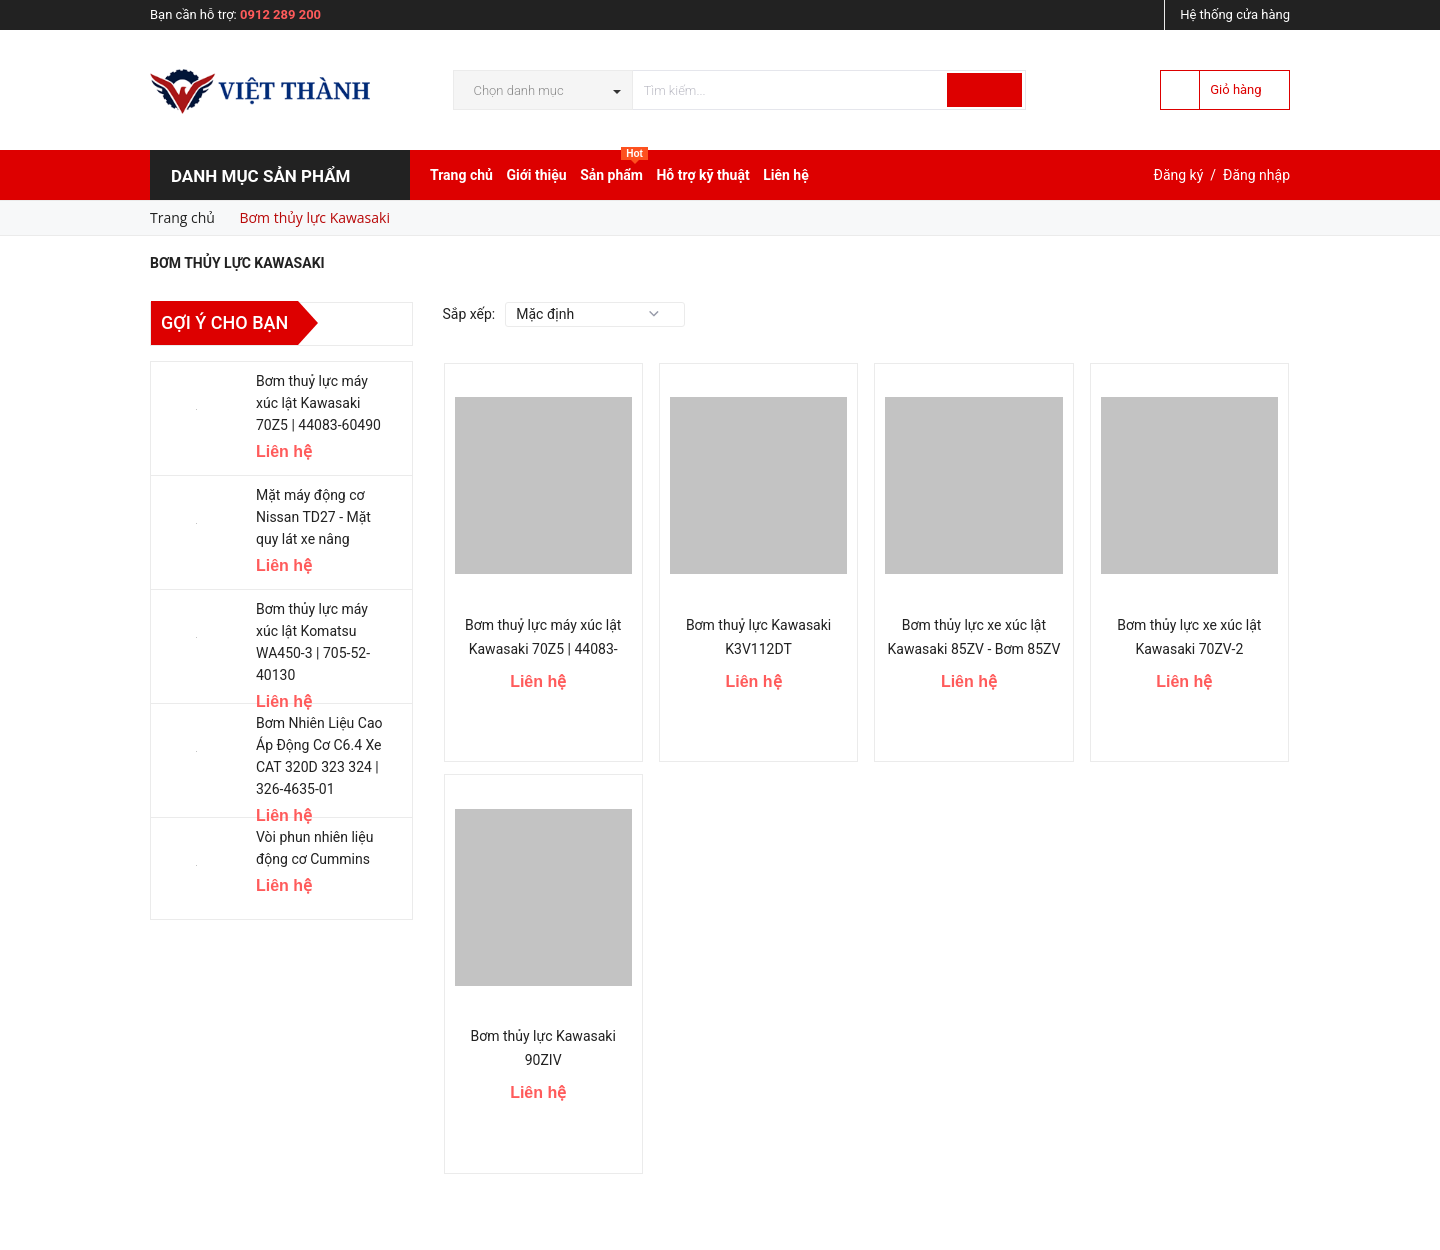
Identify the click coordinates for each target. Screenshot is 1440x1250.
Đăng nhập (1256, 175)
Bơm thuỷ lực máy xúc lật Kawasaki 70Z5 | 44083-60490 (543, 649)
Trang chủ (461, 175)
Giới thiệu (536, 175)
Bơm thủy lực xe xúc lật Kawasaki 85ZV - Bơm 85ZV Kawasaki (974, 649)
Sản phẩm (614, 170)
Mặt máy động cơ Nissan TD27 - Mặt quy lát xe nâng (313, 517)
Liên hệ (786, 175)
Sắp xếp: (469, 314)
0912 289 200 (280, 14)
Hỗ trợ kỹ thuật (702, 175)
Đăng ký (1179, 175)
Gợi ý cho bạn (224, 322)
